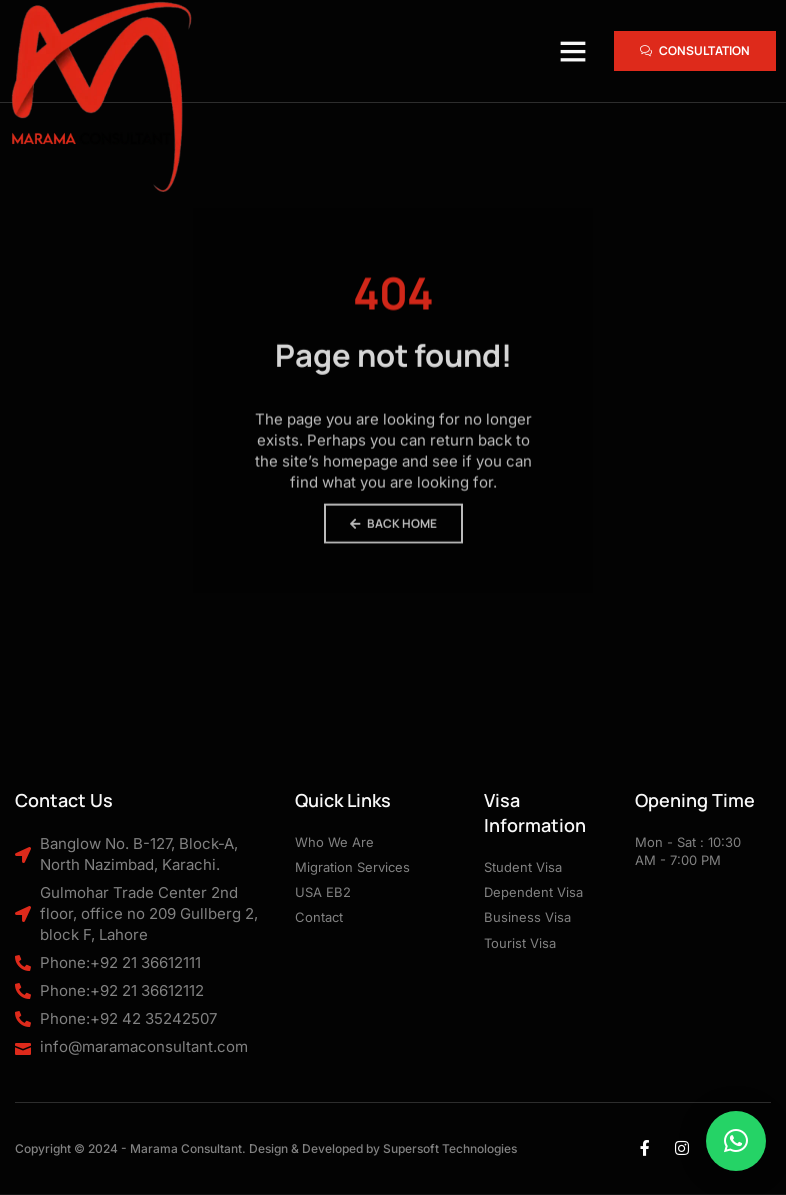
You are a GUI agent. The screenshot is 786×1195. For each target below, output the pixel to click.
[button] (573, 51)
